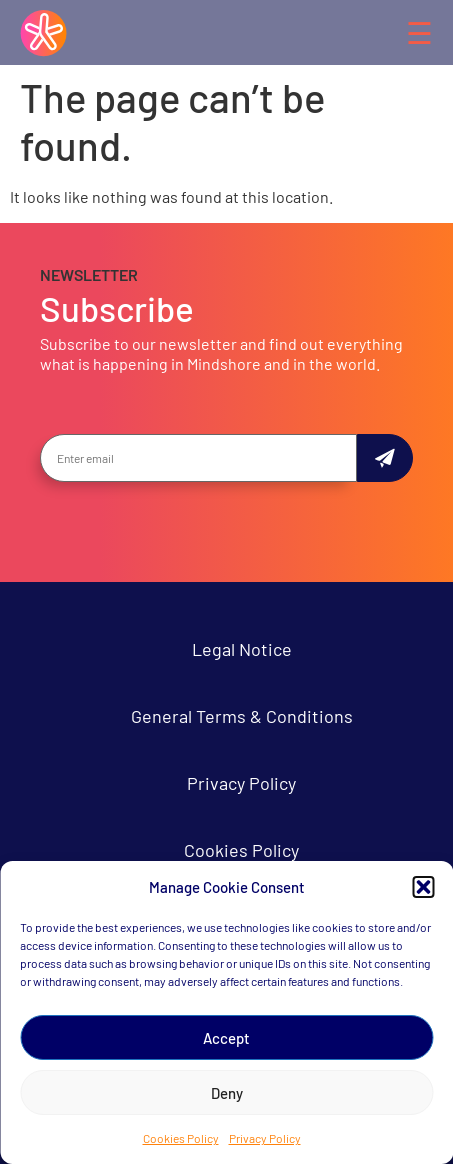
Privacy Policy (265, 1138)
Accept (226, 1038)
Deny (227, 1093)
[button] (423, 887)
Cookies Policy (181, 1138)
